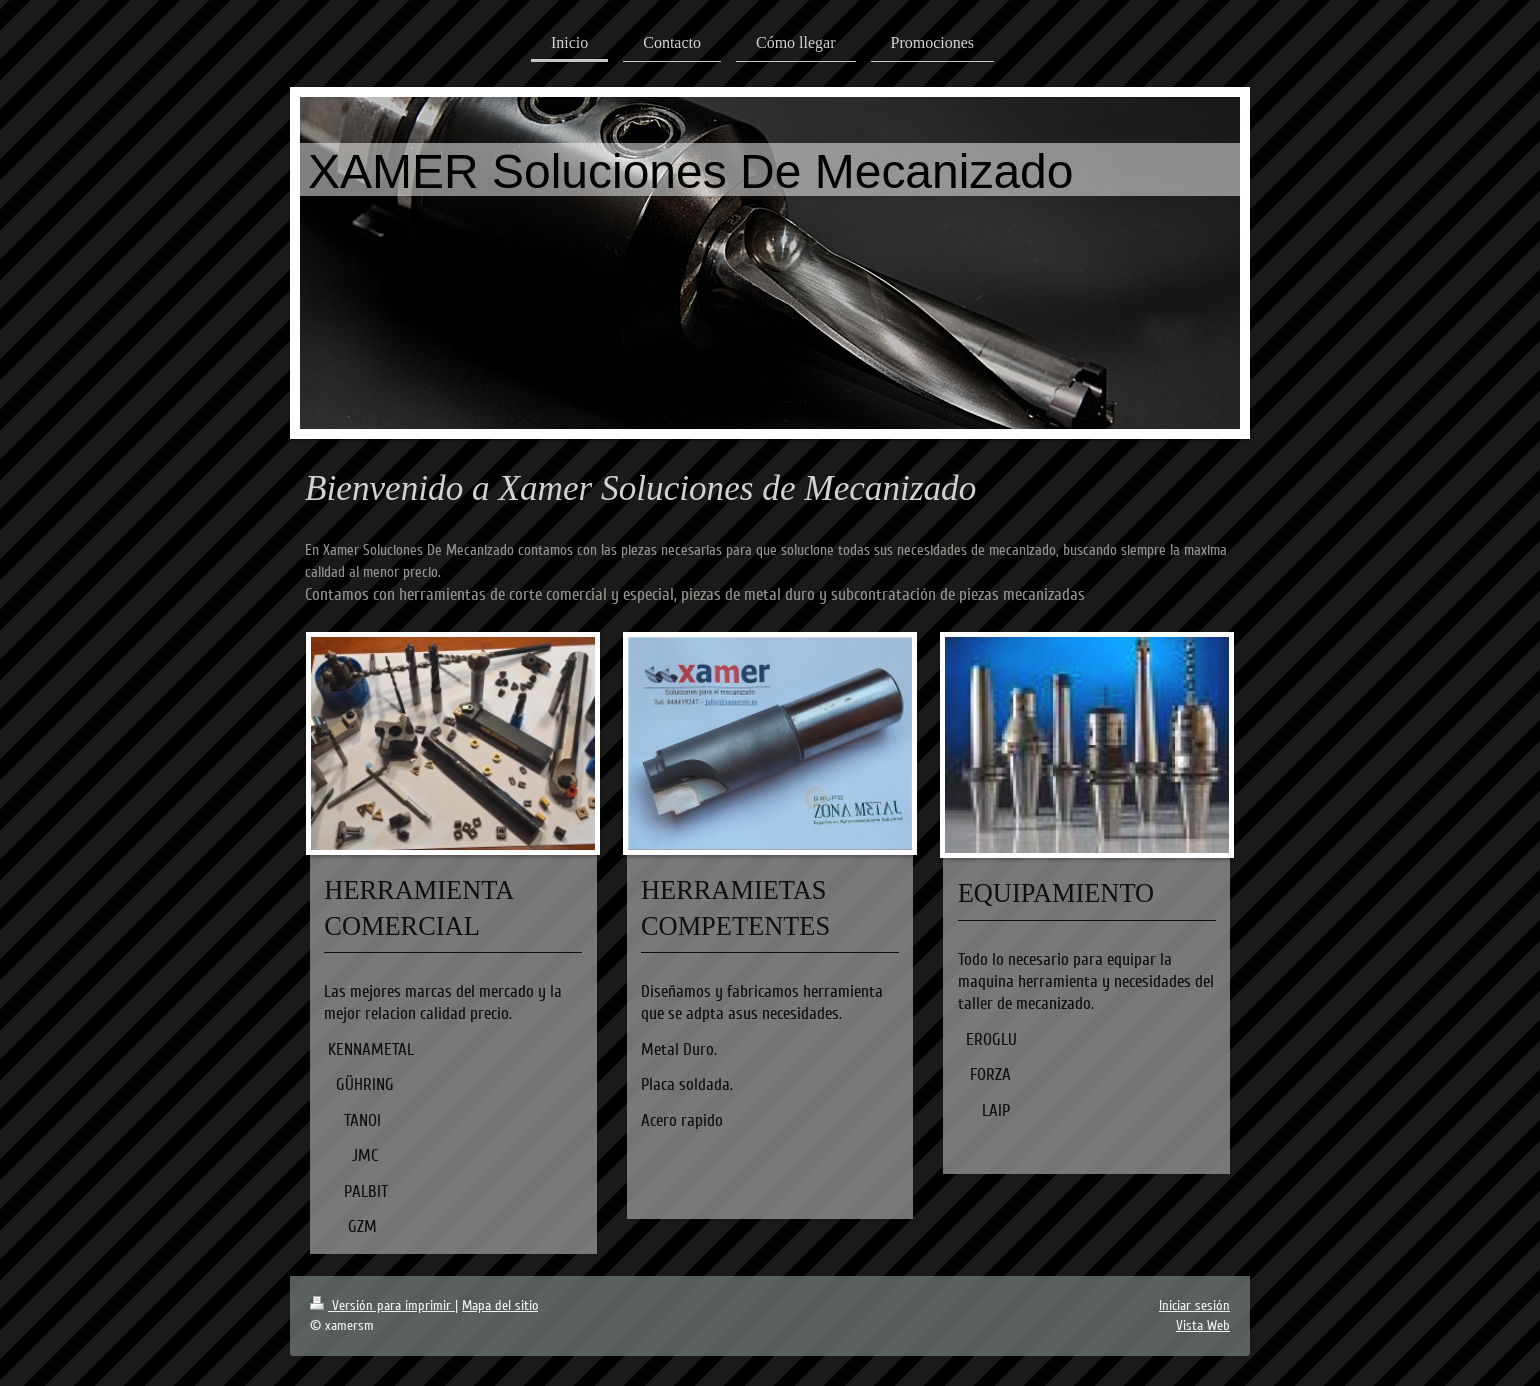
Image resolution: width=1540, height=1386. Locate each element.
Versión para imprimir (382, 1305)
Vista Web (1203, 1325)
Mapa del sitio (500, 1305)
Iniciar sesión (1194, 1305)
